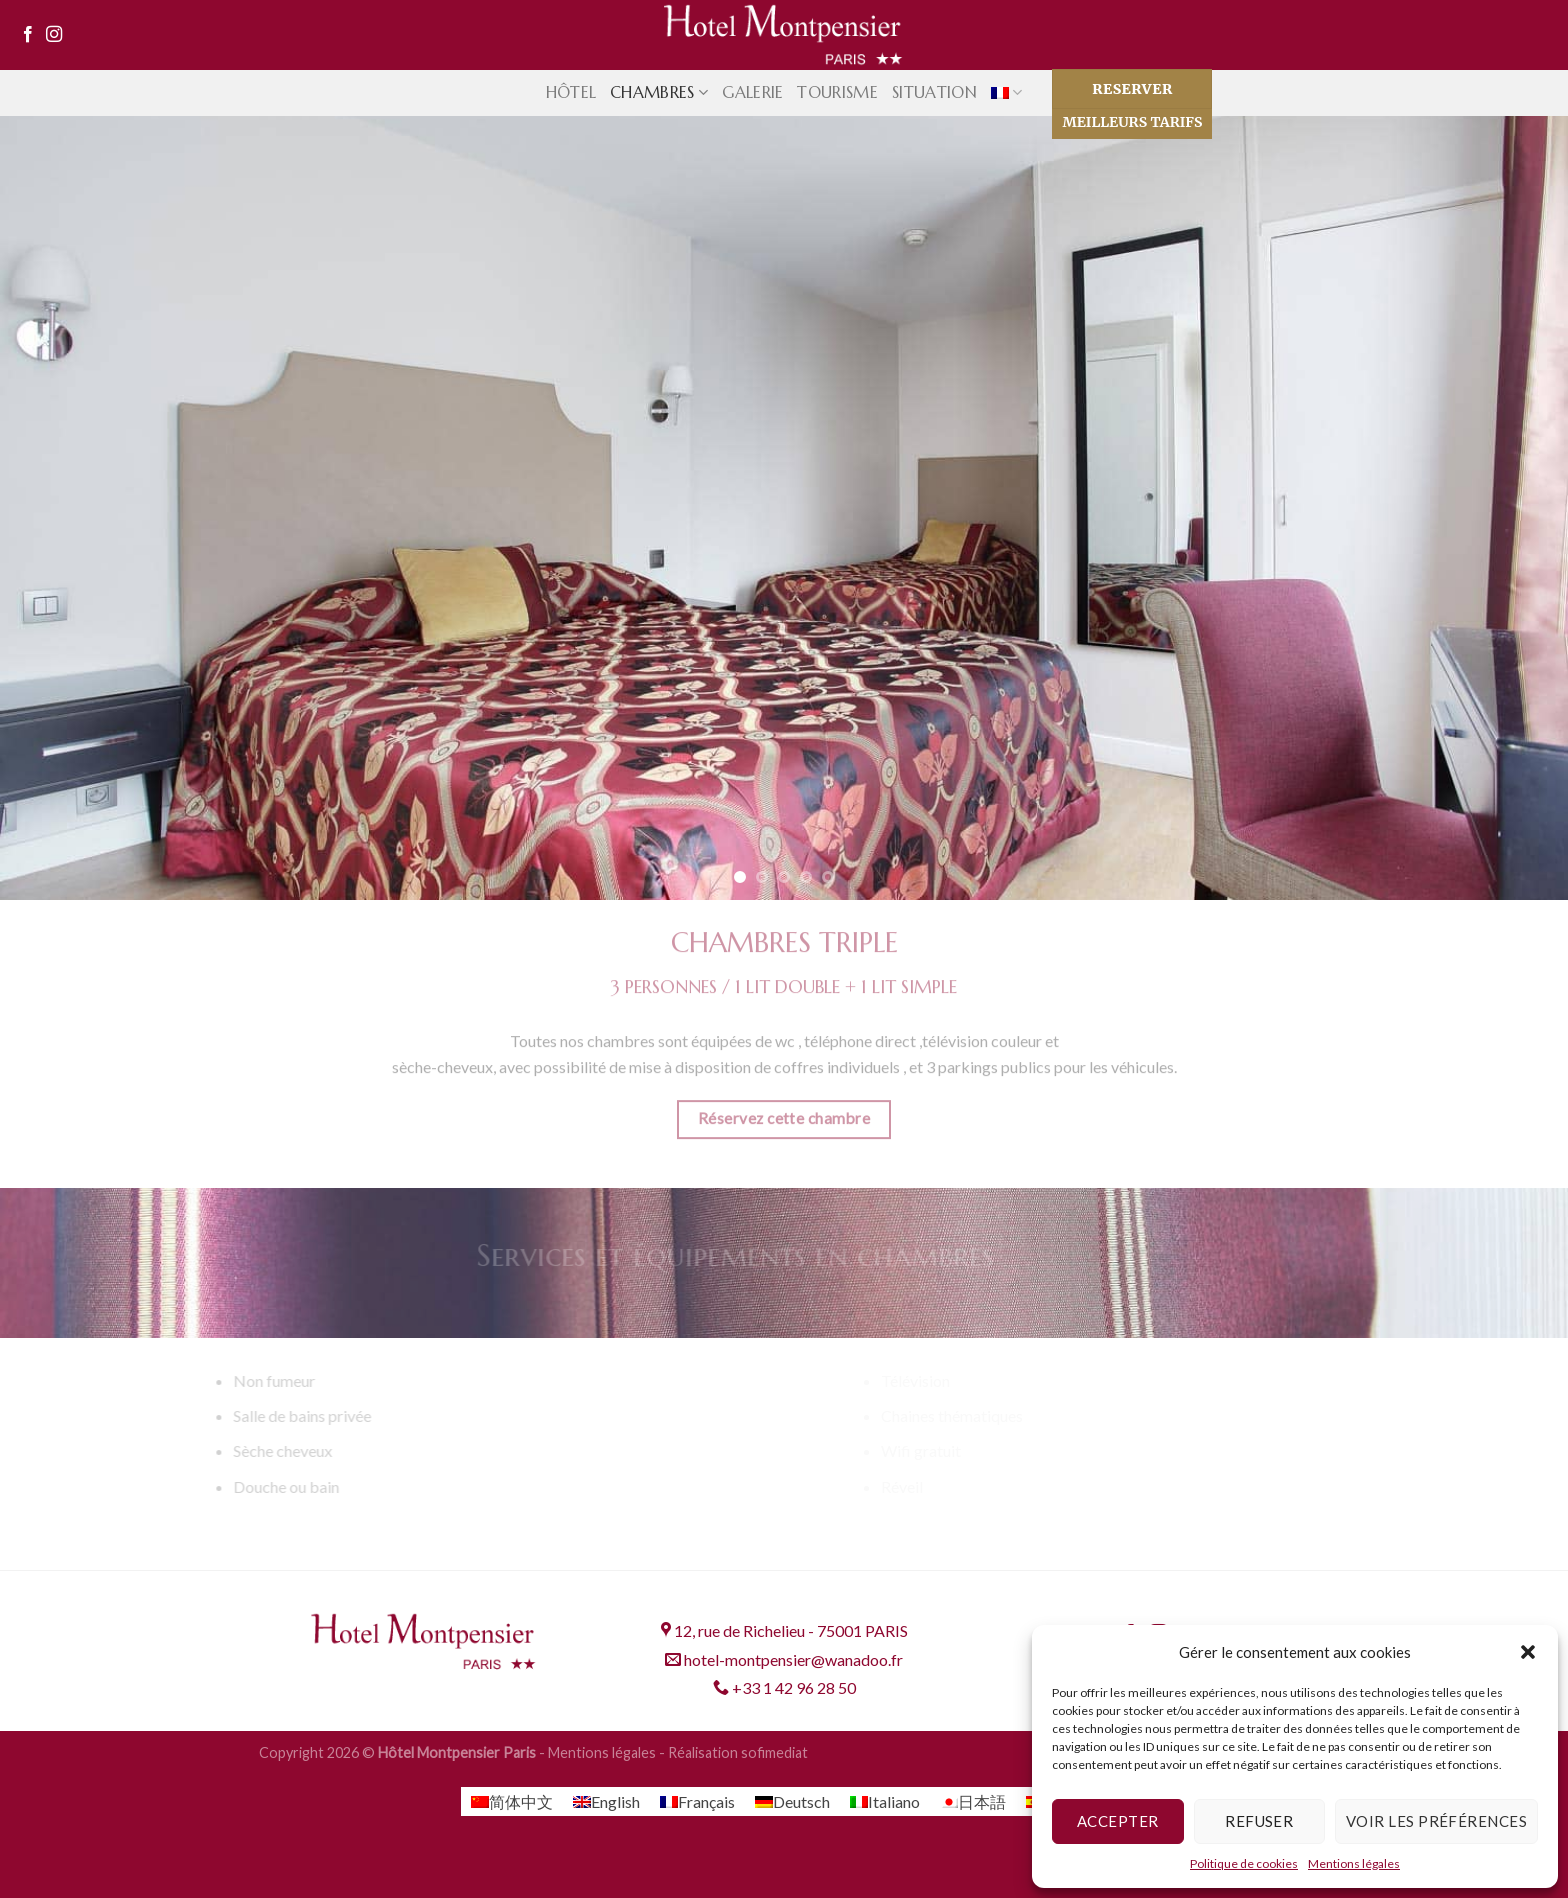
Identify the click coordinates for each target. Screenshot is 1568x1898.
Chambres (659, 92)
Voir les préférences (1436, 1821)
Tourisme (837, 92)
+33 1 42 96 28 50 (784, 1687)
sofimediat (774, 1752)
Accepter (1118, 1821)
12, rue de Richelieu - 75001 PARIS (784, 1630)
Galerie (752, 92)
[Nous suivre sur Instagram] (54, 35)
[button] (1528, 1652)
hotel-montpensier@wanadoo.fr (784, 1659)
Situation (934, 92)
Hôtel (571, 92)
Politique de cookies (1244, 1863)
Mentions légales (1354, 1863)
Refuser (1259, 1821)
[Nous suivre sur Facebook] (28, 35)
